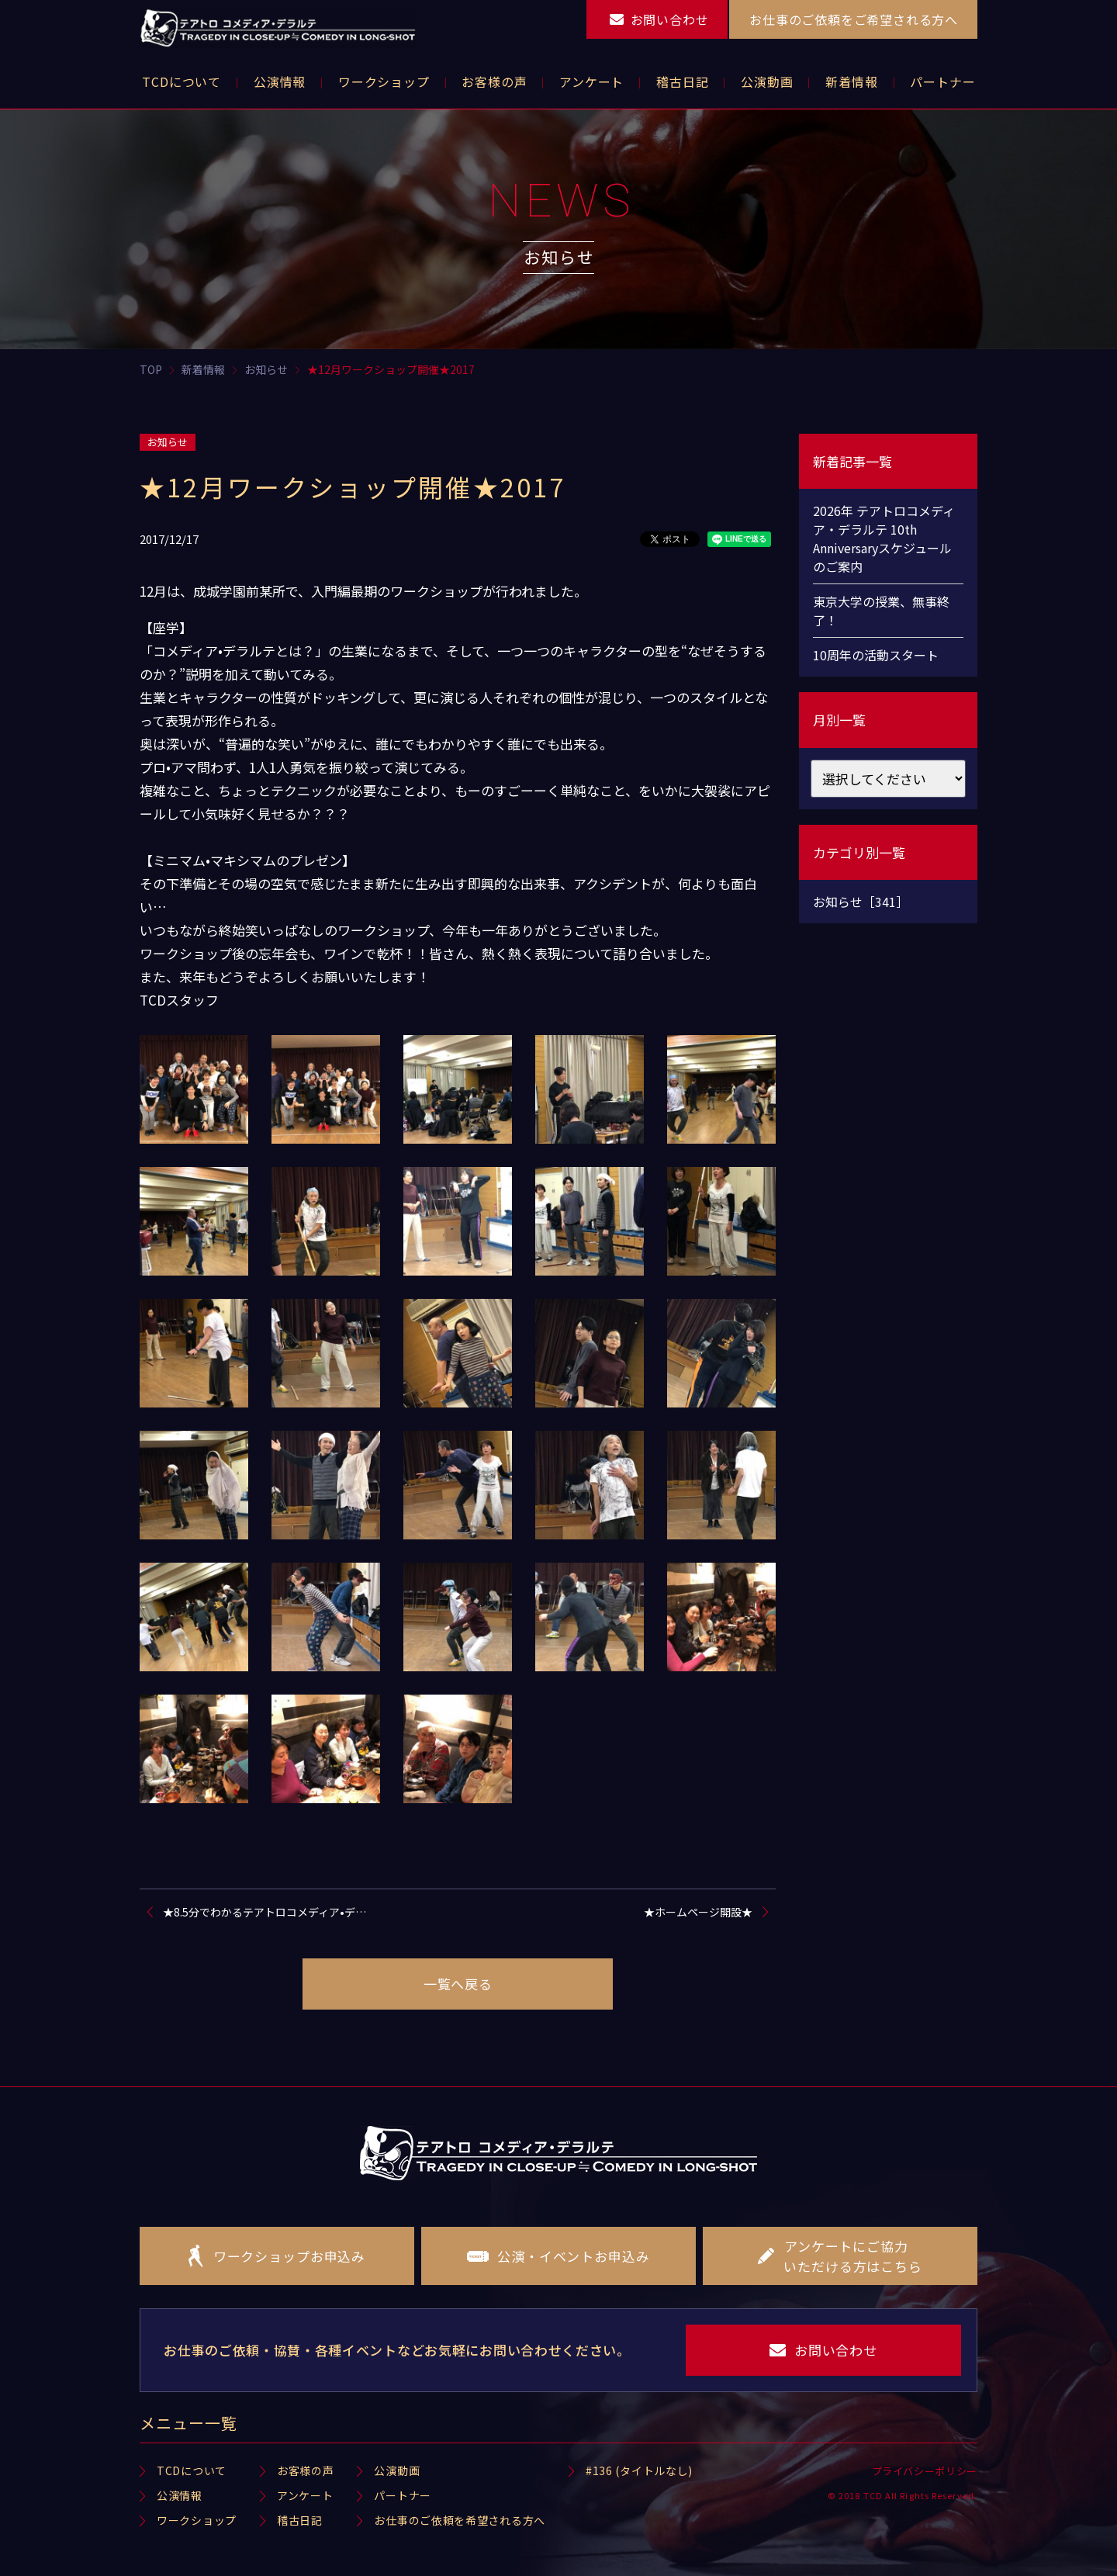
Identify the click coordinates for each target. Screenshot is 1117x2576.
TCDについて (192, 2470)
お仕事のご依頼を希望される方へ (459, 2520)
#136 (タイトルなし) (639, 2470)
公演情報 (179, 2495)
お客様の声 (305, 2470)
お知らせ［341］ (860, 901)
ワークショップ (197, 2520)
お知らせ (167, 442)
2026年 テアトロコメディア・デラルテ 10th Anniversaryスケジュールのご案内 (884, 538)
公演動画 (397, 2470)
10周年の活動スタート (876, 655)
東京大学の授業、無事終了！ (881, 610)
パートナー (402, 2495)
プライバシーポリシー (925, 2470)
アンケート (305, 2495)
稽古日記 (300, 2520)
